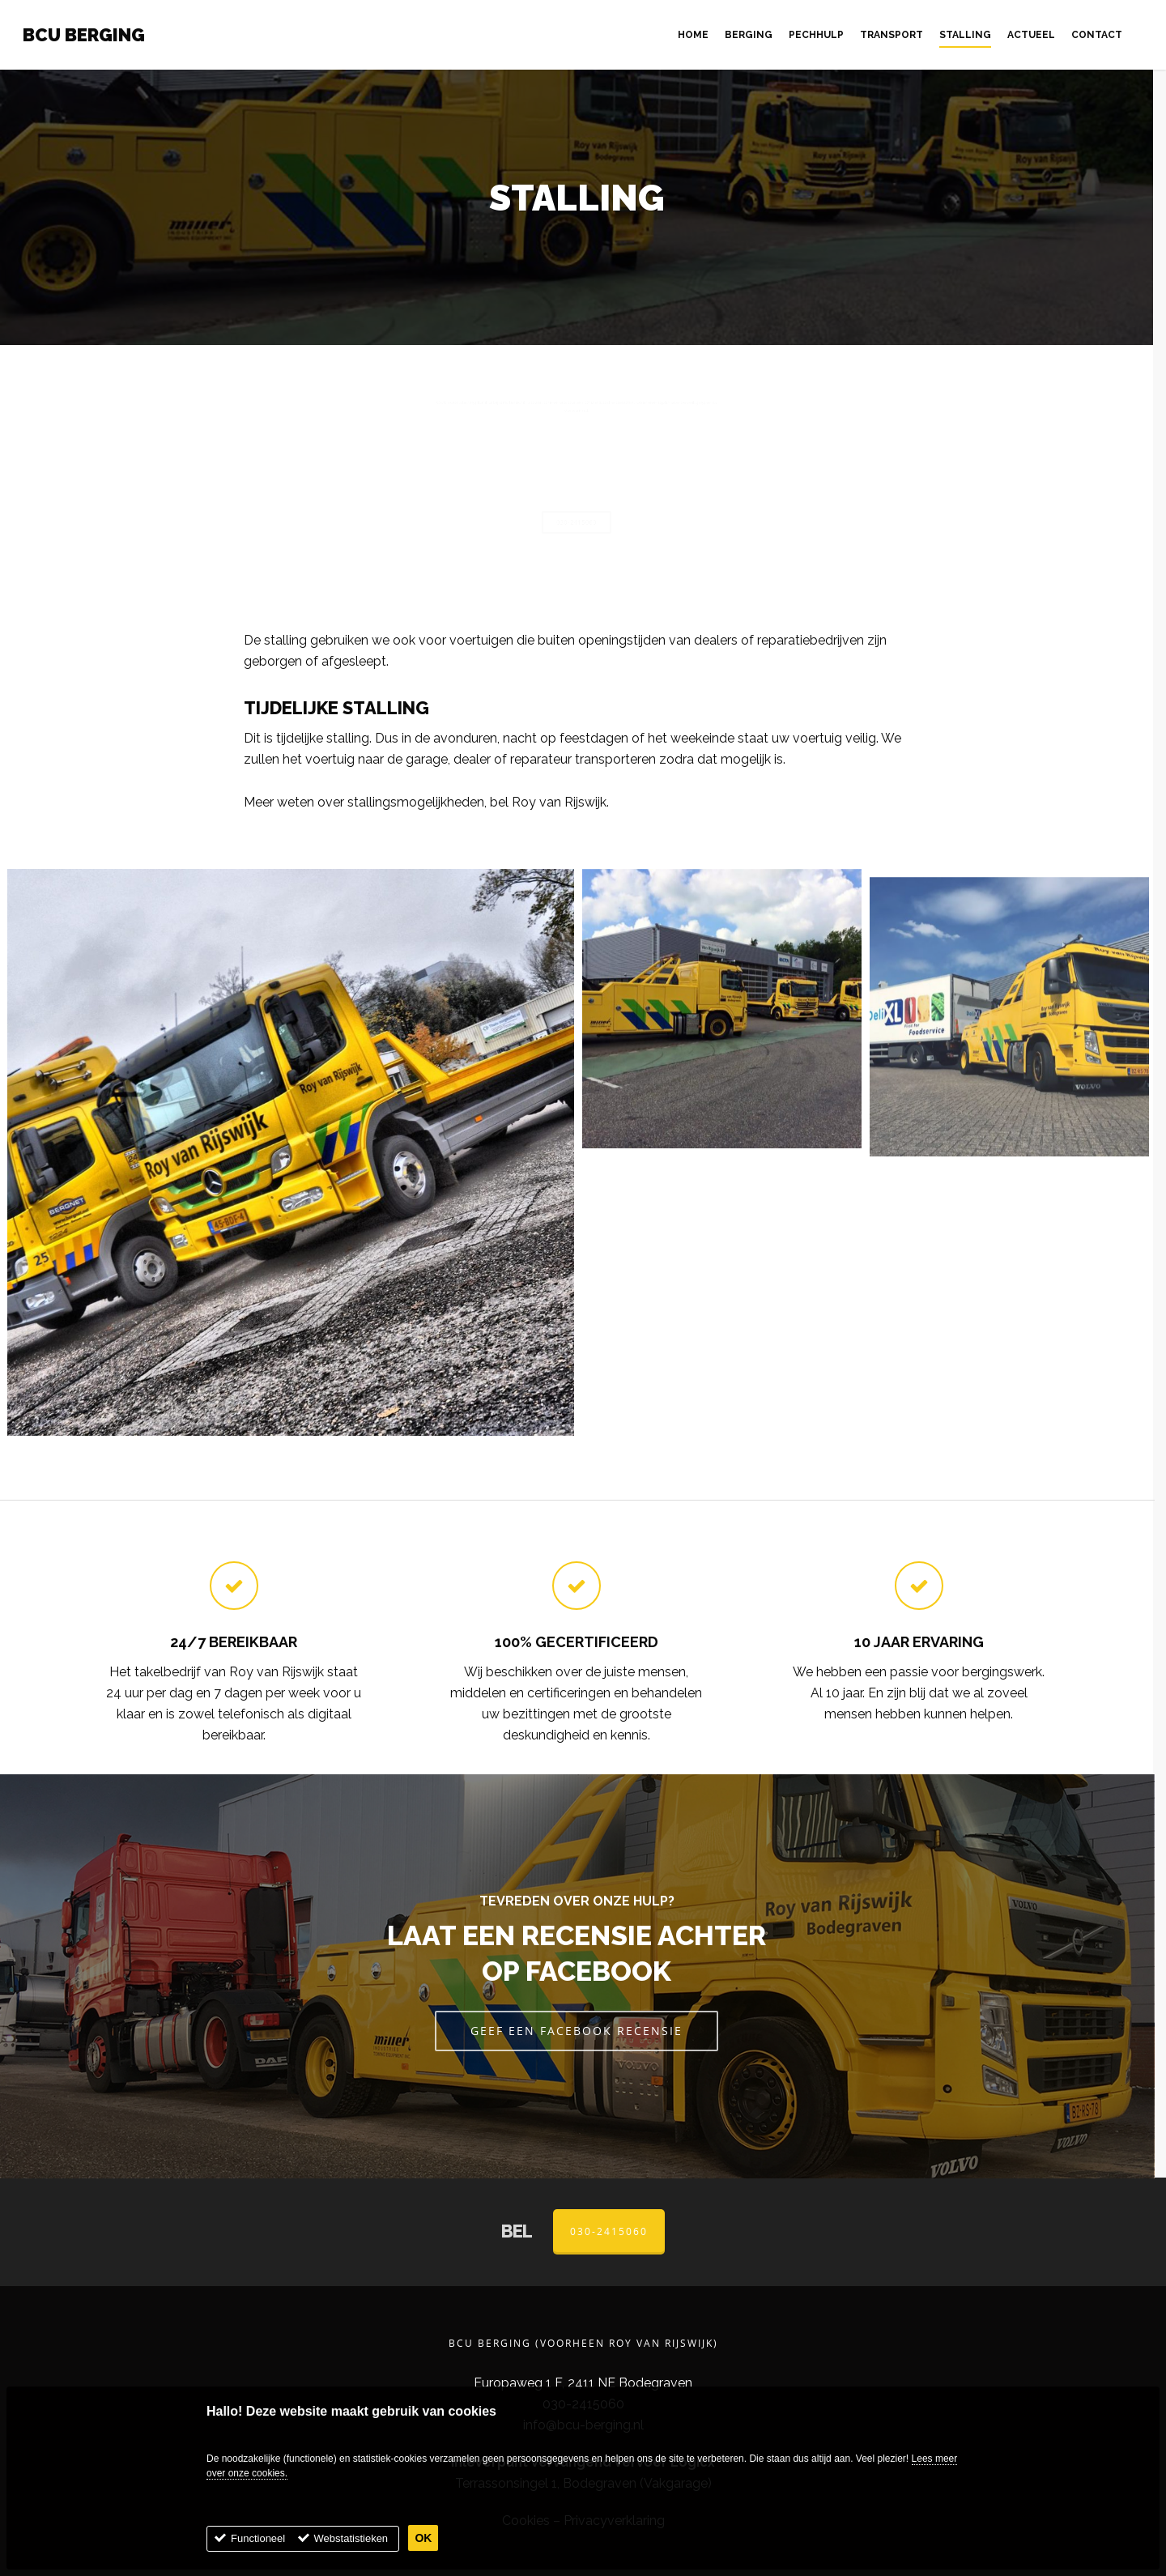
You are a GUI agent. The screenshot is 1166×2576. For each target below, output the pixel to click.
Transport (891, 34)
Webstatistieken (351, 2542)
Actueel (1031, 34)
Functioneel (258, 2542)
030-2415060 (609, 2231)
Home (693, 34)
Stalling (965, 34)
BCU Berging (84, 35)
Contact (1096, 34)
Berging (748, 34)
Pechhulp (816, 34)
